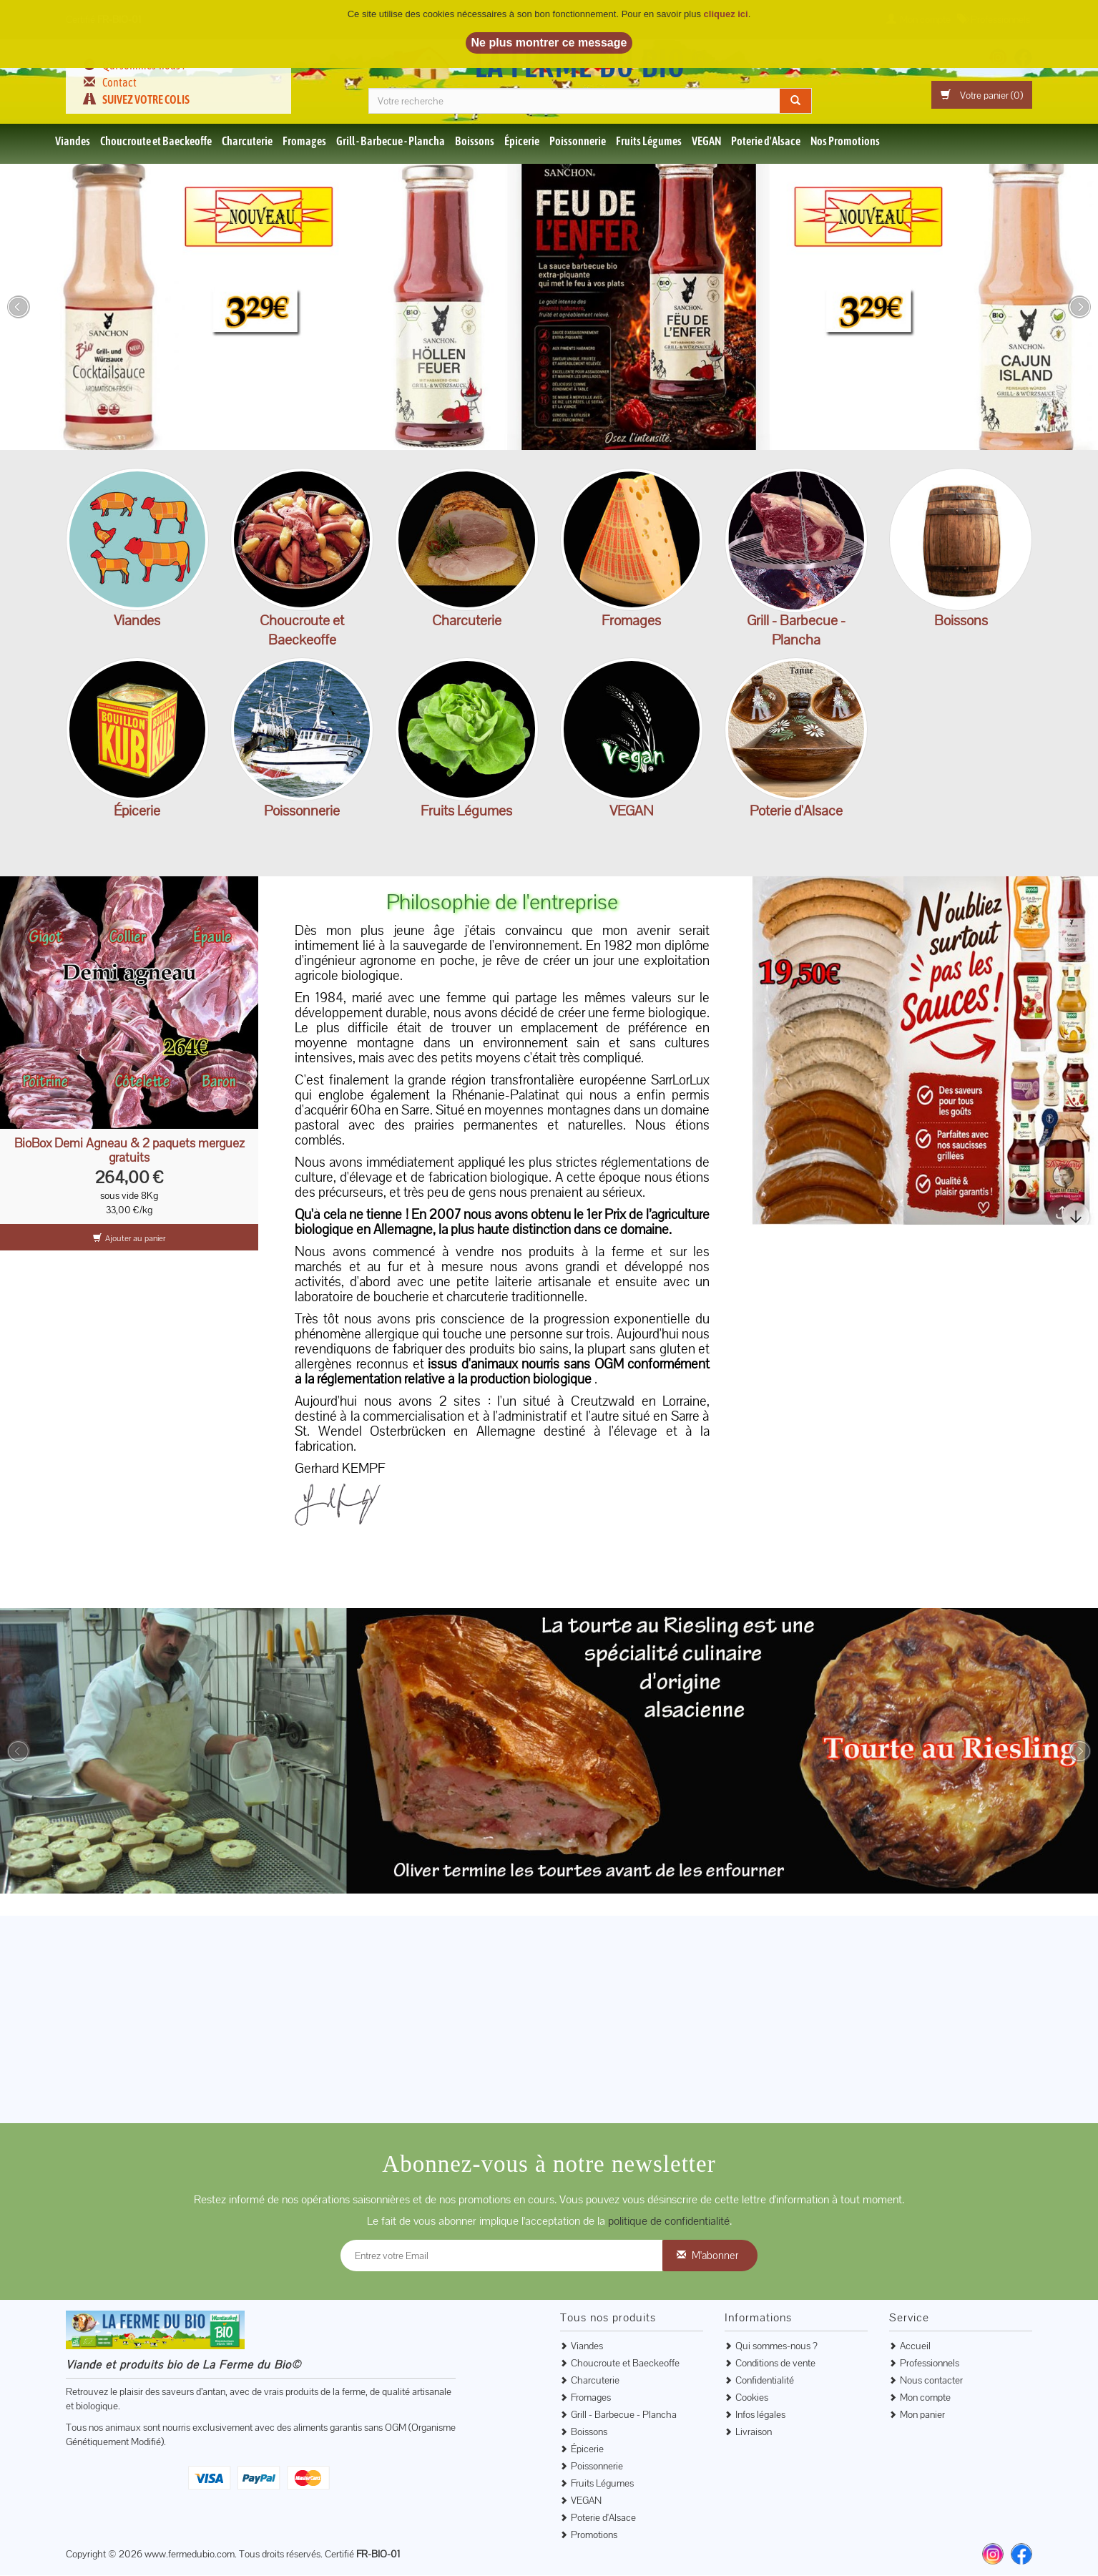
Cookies (751, 2397)
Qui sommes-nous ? (776, 2346)
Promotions (594, 2535)
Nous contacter (931, 2380)
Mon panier (922, 2415)
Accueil (915, 2346)
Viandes (72, 141)
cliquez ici (726, 14)
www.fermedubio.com (189, 2554)
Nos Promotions (845, 141)
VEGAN (706, 141)
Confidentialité (764, 2380)
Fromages (304, 141)
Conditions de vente (775, 2363)
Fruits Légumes (649, 141)
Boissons (474, 141)
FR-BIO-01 (378, 2554)
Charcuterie (247, 141)
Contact (119, 82)
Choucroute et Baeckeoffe (156, 141)
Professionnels (929, 2363)
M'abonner (715, 2256)
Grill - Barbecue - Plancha (390, 141)
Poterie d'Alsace (765, 141)
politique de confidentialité (669, 2221)
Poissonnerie (577, 141)
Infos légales (760, 2415)
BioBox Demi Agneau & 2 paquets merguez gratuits (129, 1151)
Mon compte (925, 2397)
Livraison (753, 2432)
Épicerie (521, 141)
